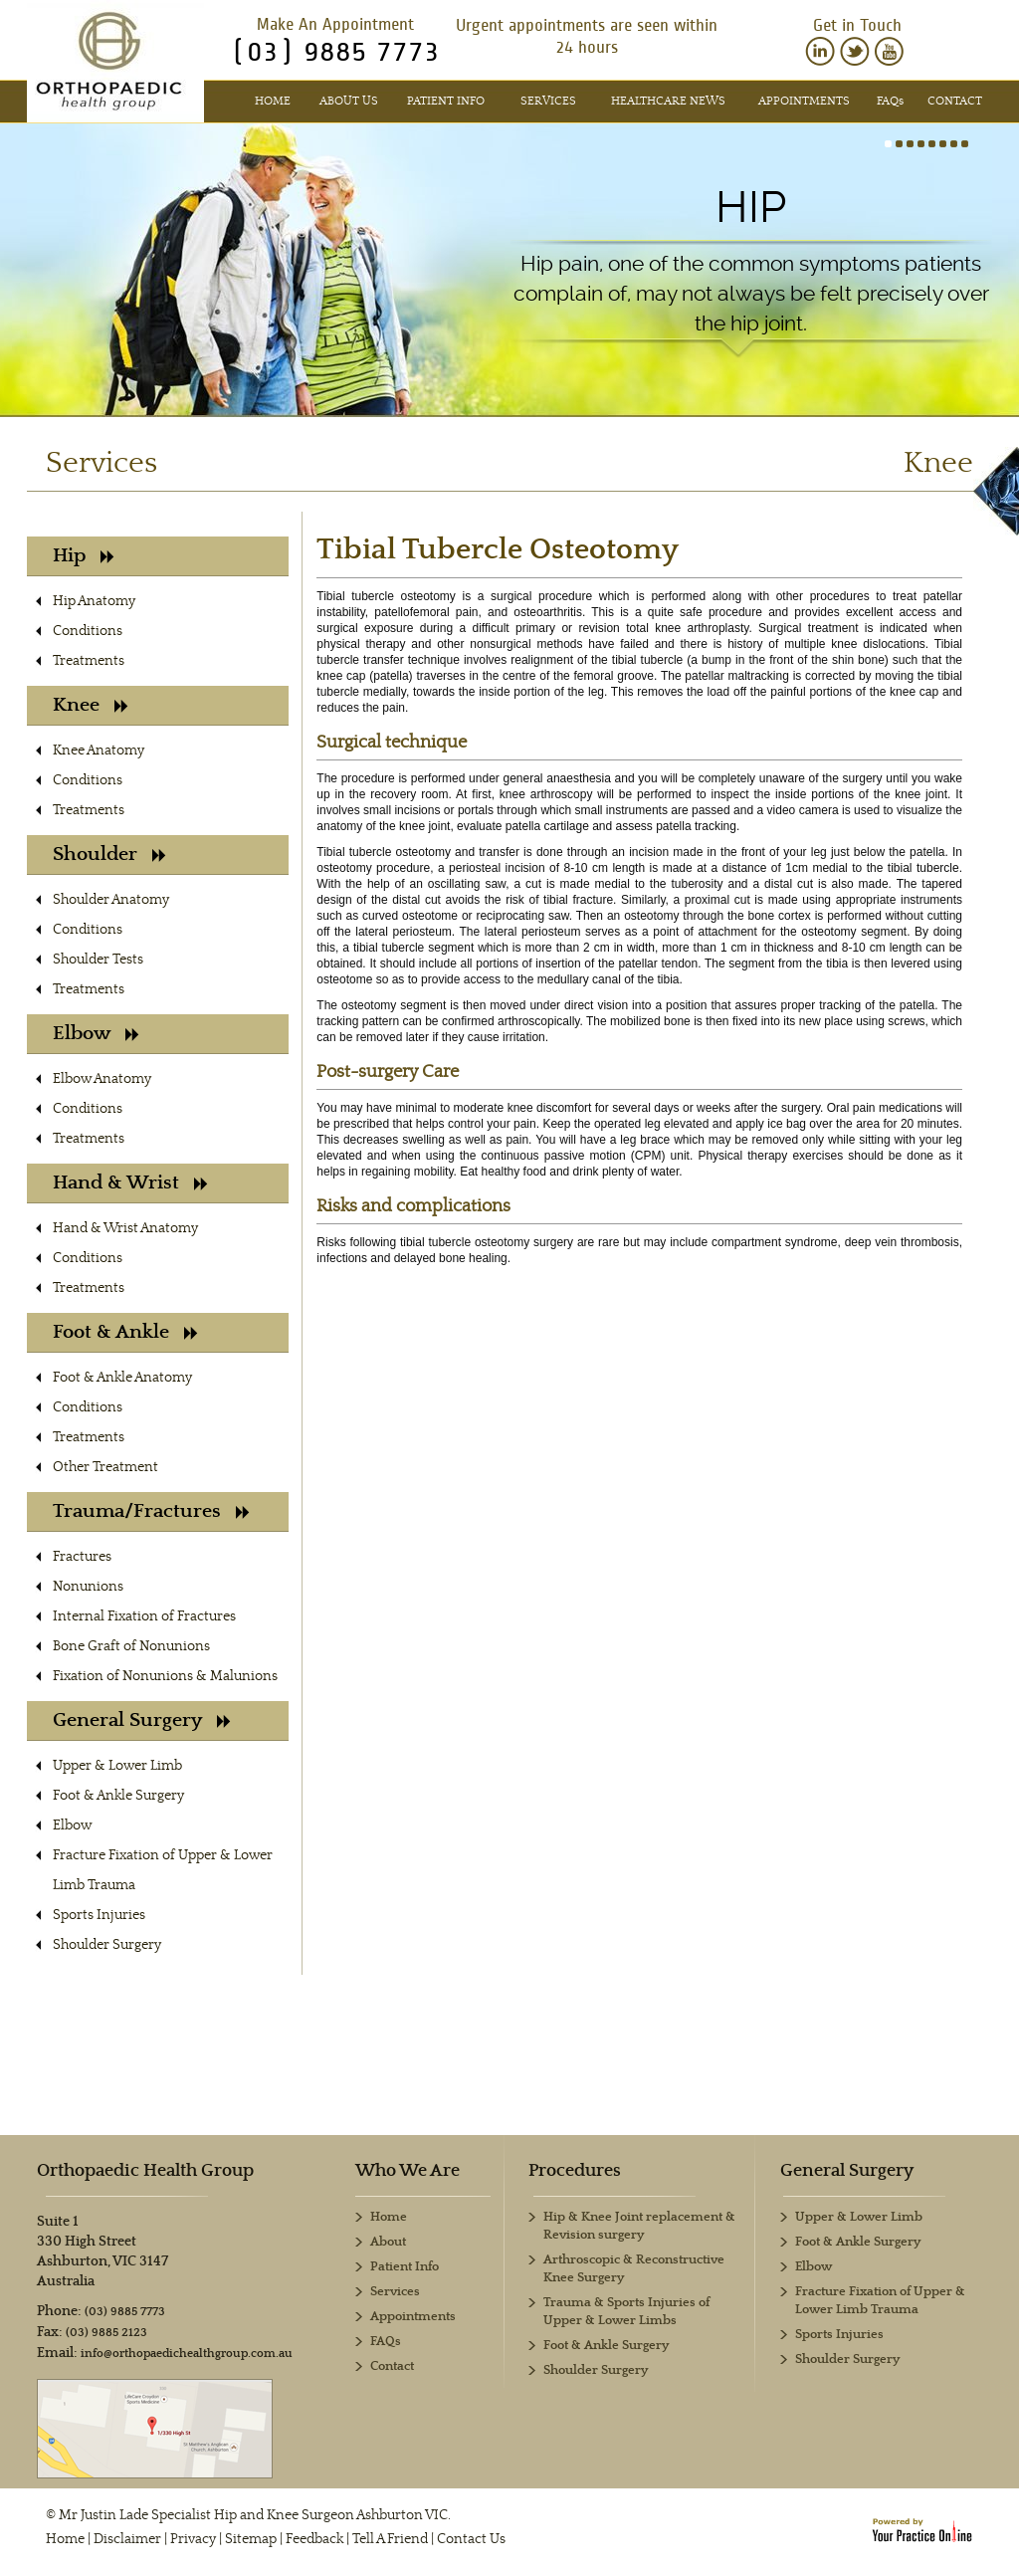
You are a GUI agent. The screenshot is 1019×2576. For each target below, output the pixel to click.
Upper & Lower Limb (117, 1766)
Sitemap (251, 2539)
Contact (954, 101)
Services (548, 101)
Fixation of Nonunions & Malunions (165, 1676)
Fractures (82, 1557)
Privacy (193, 2539)
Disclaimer (127, 2539)
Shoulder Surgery (107, 1945)
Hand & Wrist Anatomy (125, 1228)
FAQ (890, 101)
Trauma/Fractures (151, 1511)
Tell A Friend (390, 2539)
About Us (348, 101)
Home (273, 101)
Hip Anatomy (94, 601)
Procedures (574, 2171)
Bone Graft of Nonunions (131, 1646)
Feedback (314, 2539)
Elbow (96, 1033)
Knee (90, 705)
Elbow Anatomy (102, 1079)
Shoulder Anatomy (111, 900)
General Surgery (142, 1720)
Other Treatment (105, 1467)
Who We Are (407, 2171)
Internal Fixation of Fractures (144, 1616)
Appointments (804, 101)
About (388, 2242)
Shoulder (109, 854)
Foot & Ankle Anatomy (122, 1378)
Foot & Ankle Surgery (118, 1796)
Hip (750, 207)
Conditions (87, 631)
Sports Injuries (99, 1915)
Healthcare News (668, 101)
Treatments (88, 661)
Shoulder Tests (98, 959)
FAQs (385, 2341)
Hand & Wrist (130, 1183)
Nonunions (88, 1587)
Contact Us (471, 2539)
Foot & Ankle (125, 1332)
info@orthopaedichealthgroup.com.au (187, 2353)
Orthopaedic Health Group (145, 2171)
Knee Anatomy (98, 750)
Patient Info (446, 101)
